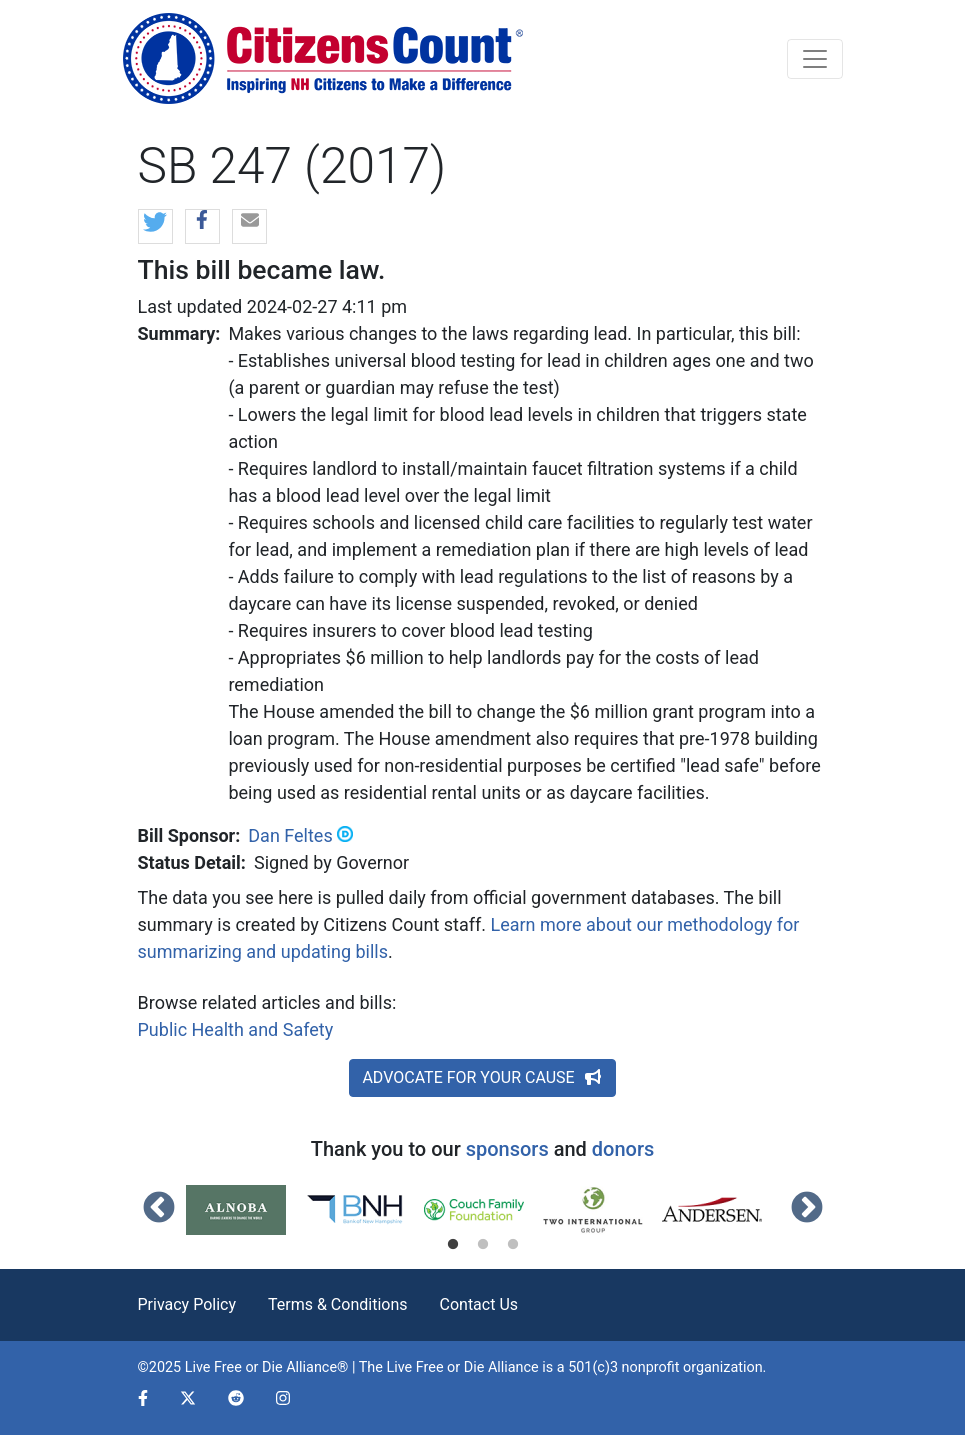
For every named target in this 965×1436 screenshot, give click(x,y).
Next (807, 1209)
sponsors (507, 1149)
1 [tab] (453, 1245)
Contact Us (479, 1304)
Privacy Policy (187, 1304)
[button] (155, 227)
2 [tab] (483, 1245)
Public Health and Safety (236, 1029)
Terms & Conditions (338, 1304)
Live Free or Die (435, 1367)
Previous (159, 1209)
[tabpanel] (245, 1210)
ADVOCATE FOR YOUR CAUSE (482, 1077)
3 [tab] (513, 1245)
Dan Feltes (290, 835)
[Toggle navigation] (815, 59)
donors (623, 1149)
